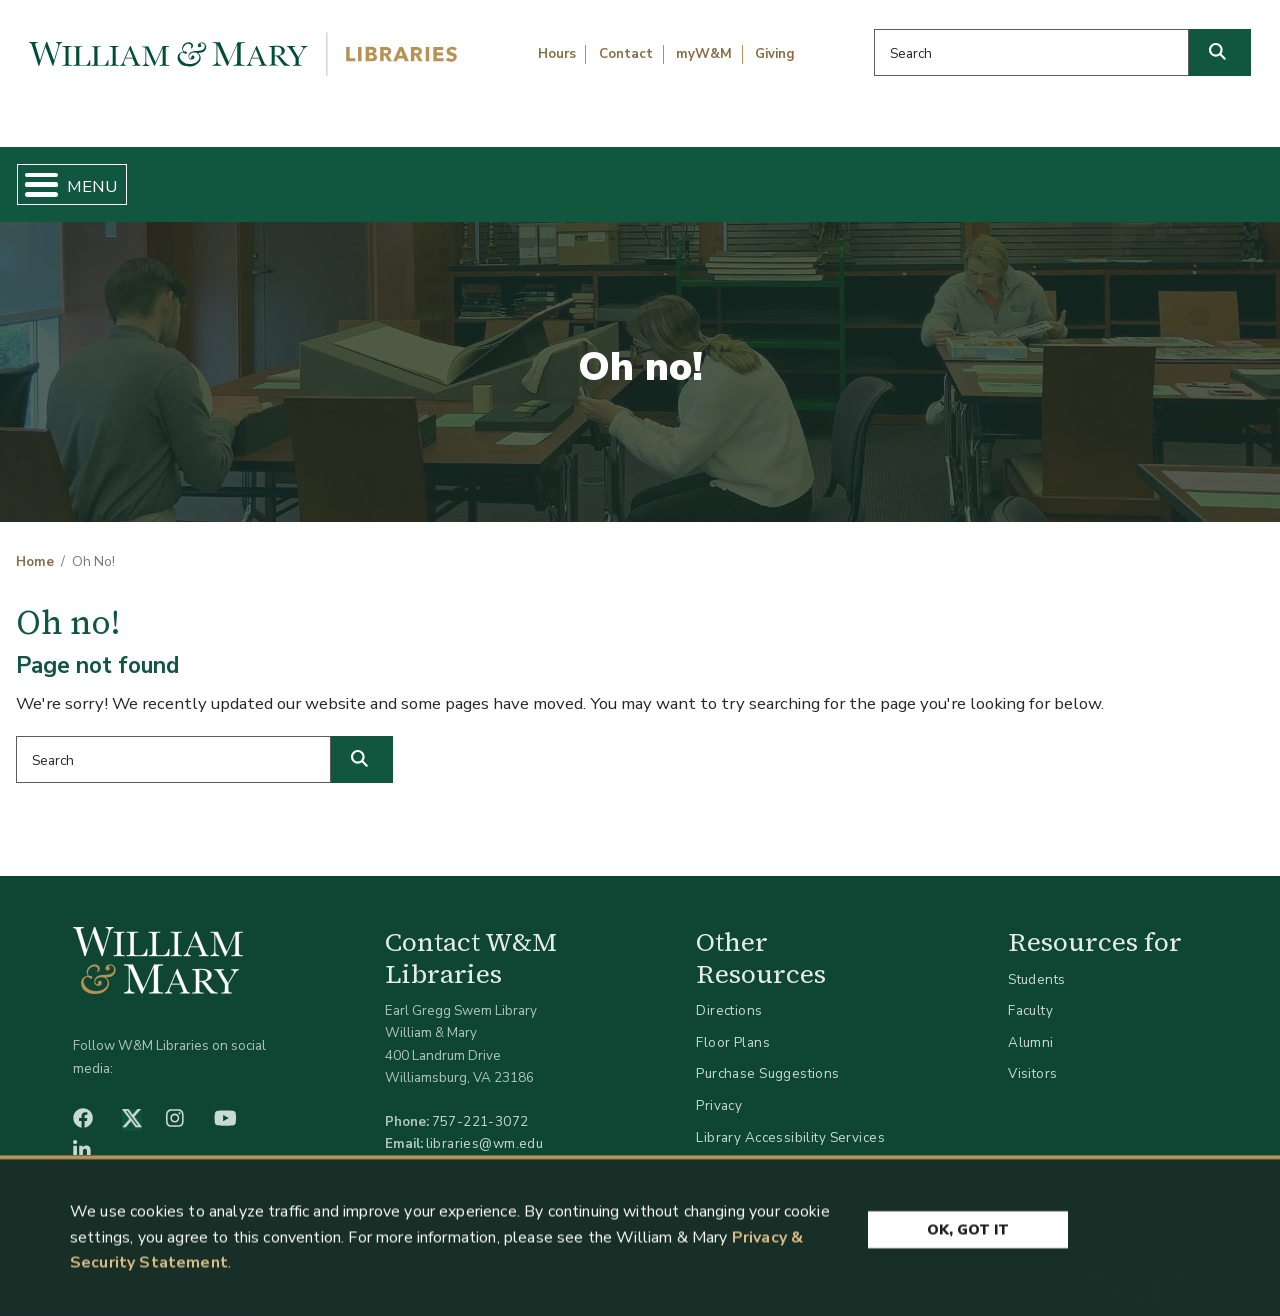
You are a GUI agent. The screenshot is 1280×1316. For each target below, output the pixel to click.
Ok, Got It (968, 1234)
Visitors (1032, 1057)
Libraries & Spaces (729, 176)
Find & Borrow (263, 176)
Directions (729, 994)
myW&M (704, 54)
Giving (775, 54)
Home (96, 176)
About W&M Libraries (977, 176)
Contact (626, 54)
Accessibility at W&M (764, 1152)
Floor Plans (733, 1025)
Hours (557, 54)
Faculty (1030, 994)
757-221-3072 (480, 1105)
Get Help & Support (488, 176)
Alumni (1031, 1025)
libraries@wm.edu (485, 1127)
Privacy (719, 1088)
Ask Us (1179, 176)
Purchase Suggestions (767, 1057)
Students (1036, 962)
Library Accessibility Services (790, 1120)
